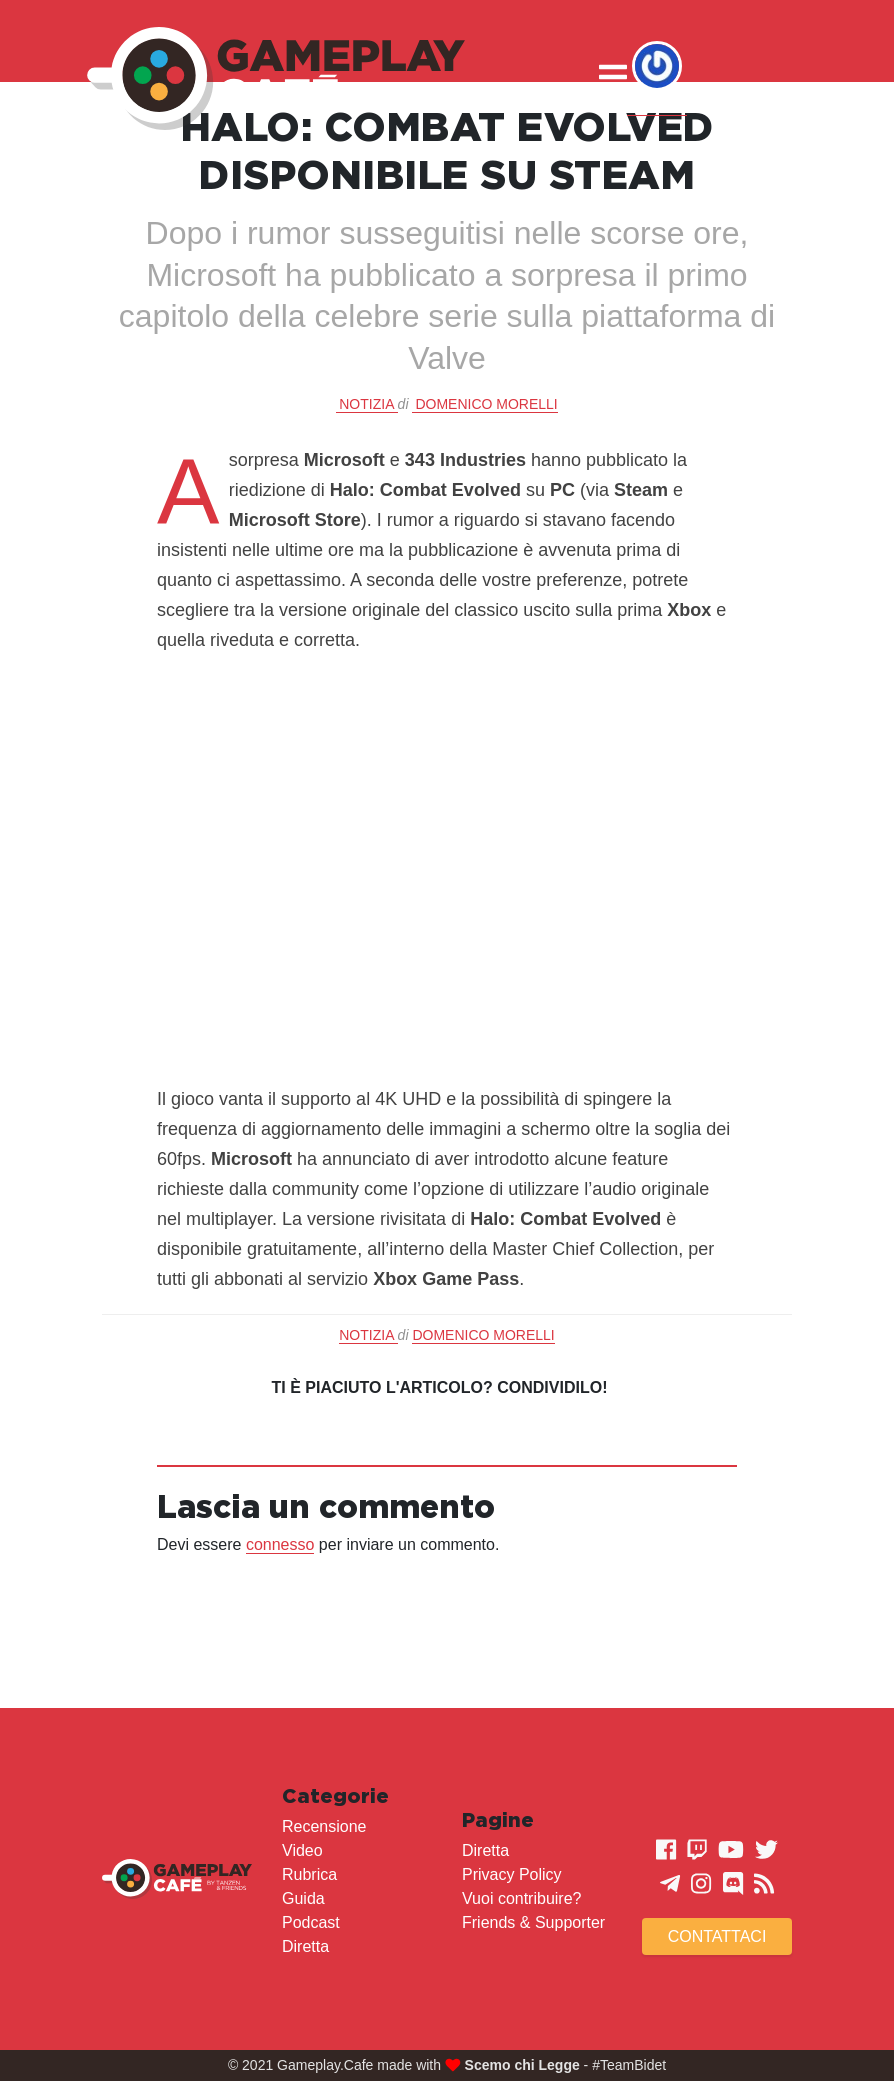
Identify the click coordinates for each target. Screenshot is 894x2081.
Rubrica (309, 1874)
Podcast (311, 1922)
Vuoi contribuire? (521, 1898)
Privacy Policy (512, 1874)
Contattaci (717, 1936)
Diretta (305, 1946)
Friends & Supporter (533, 1922)
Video (302, 1850)
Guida (303, 1898)
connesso (280, 1544)
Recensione (324, 1826)
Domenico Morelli (486, 404)
